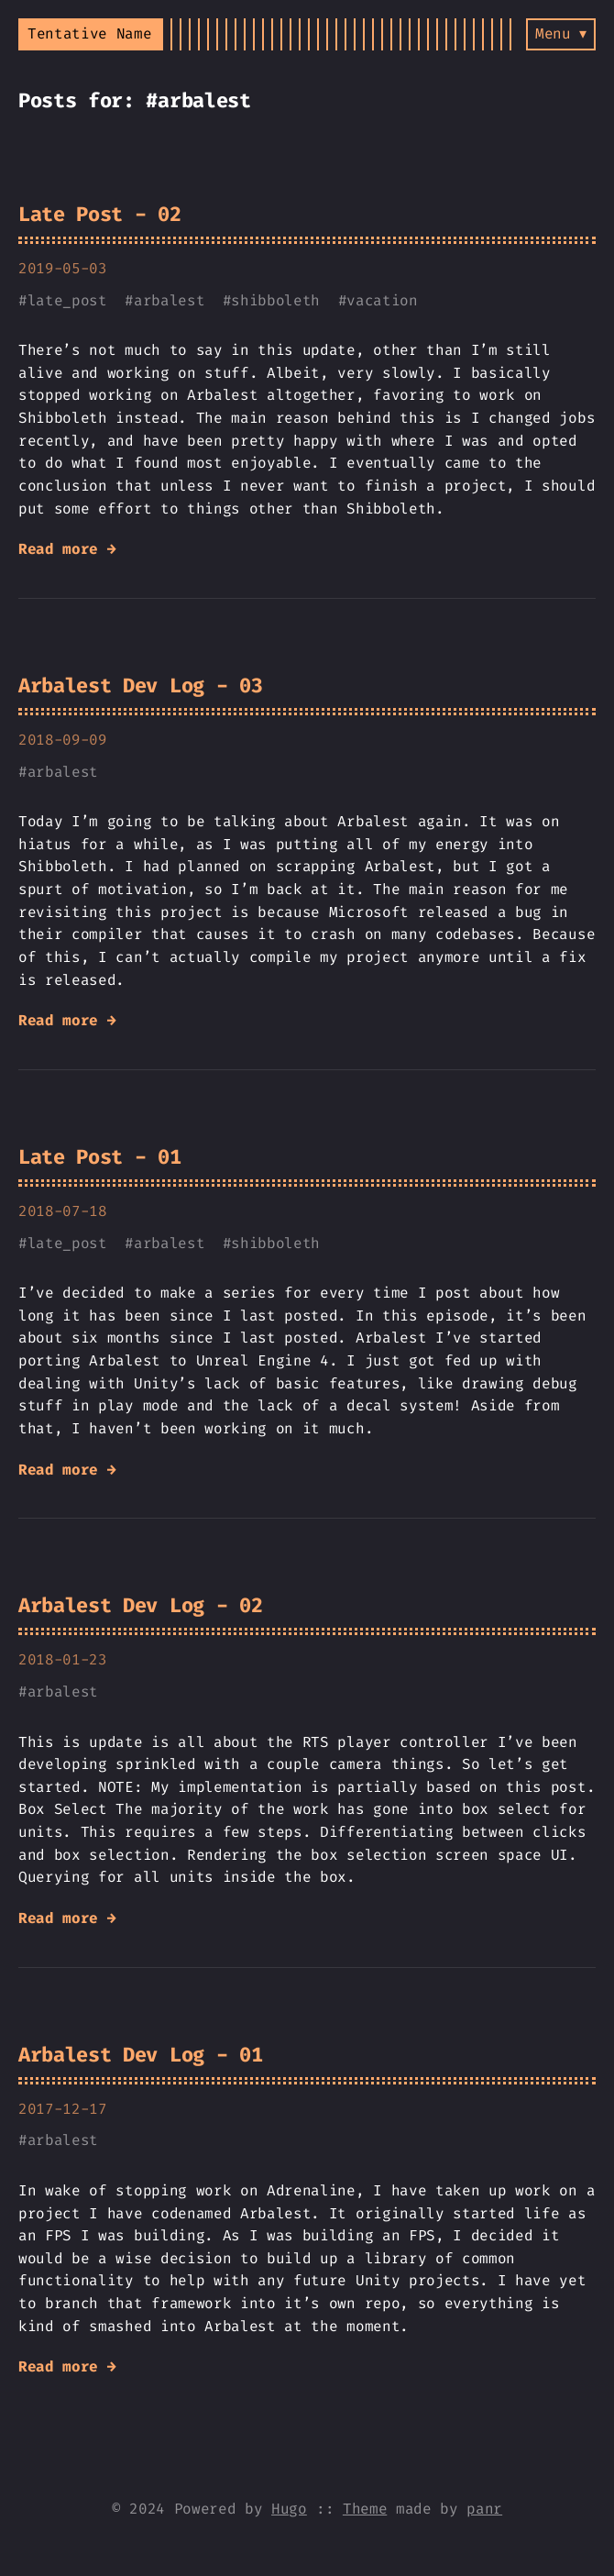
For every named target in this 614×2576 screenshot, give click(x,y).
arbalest (169, 300)
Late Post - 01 (99, 1157)
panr (484, 2508)
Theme (365, 2508)
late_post (67, 300)
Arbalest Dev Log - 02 (140, 1605)
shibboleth (275, 300)
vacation (381, 300)
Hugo (289, 2508)
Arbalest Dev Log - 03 (140, 685)
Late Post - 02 (99, 214)
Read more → (66, 548)
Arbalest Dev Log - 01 (140, 2054)
